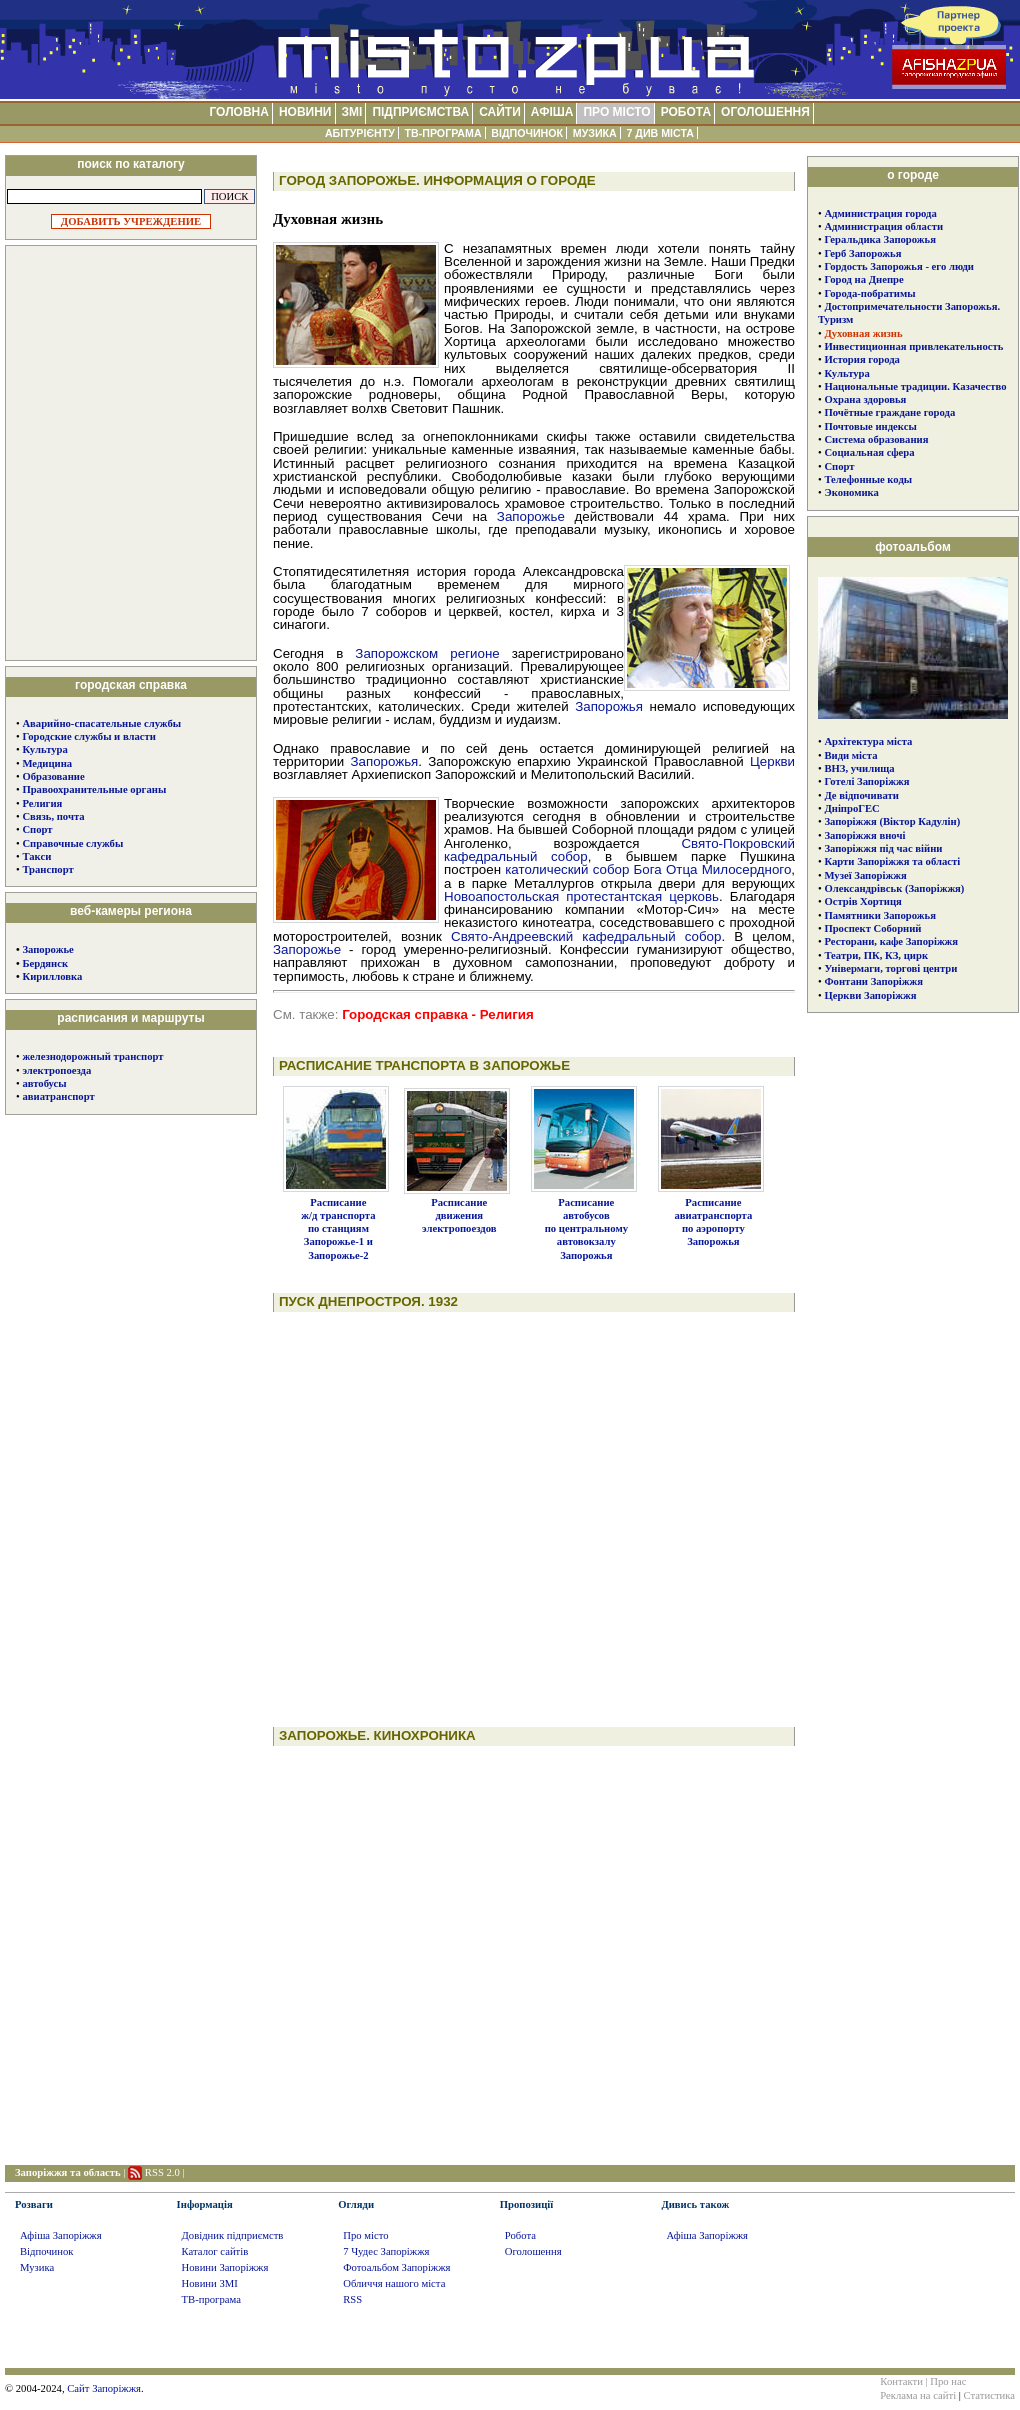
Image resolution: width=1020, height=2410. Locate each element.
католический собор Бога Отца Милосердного (648, 869)
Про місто (365, 2235)
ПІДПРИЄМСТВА (420, 112)
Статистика (989, 2395)
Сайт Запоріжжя (104, 2388)
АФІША (552, 112)
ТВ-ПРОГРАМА (442, 133)
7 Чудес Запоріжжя (386, 2251)
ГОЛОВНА (238, 112)
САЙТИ (500, 112)
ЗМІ (352, 112)
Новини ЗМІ (210, 2283)
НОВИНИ (305, 112)
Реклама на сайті (918, 2395)
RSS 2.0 (162, 2172)
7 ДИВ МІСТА (660, 133)
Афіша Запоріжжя (61, 2235)
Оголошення (533, 2251)
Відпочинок (47, 2251)
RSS (352, 2299)
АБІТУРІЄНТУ (360, 133)
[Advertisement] (131, 451)
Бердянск (45, 963)
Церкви (772, 761)
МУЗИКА (595, 133)
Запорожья (609, 706)
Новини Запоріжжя (225, 2267)
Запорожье (47, 949)
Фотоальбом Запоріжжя (396, 2267)
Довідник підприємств (233, 2235)
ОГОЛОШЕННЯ (765, 112)
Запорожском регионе (427, 653)
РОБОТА (686, 112)
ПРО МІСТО (616, 112)
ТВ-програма (211, 2299)
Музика (37, 2267)
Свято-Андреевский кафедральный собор (586, 936)
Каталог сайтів (215, 2251)
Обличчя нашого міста (394, 2283)
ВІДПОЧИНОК (527, 133)
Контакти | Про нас (923, 2381)
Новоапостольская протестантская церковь (581, 896)
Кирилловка (52, 976)
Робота (520, 2235)
